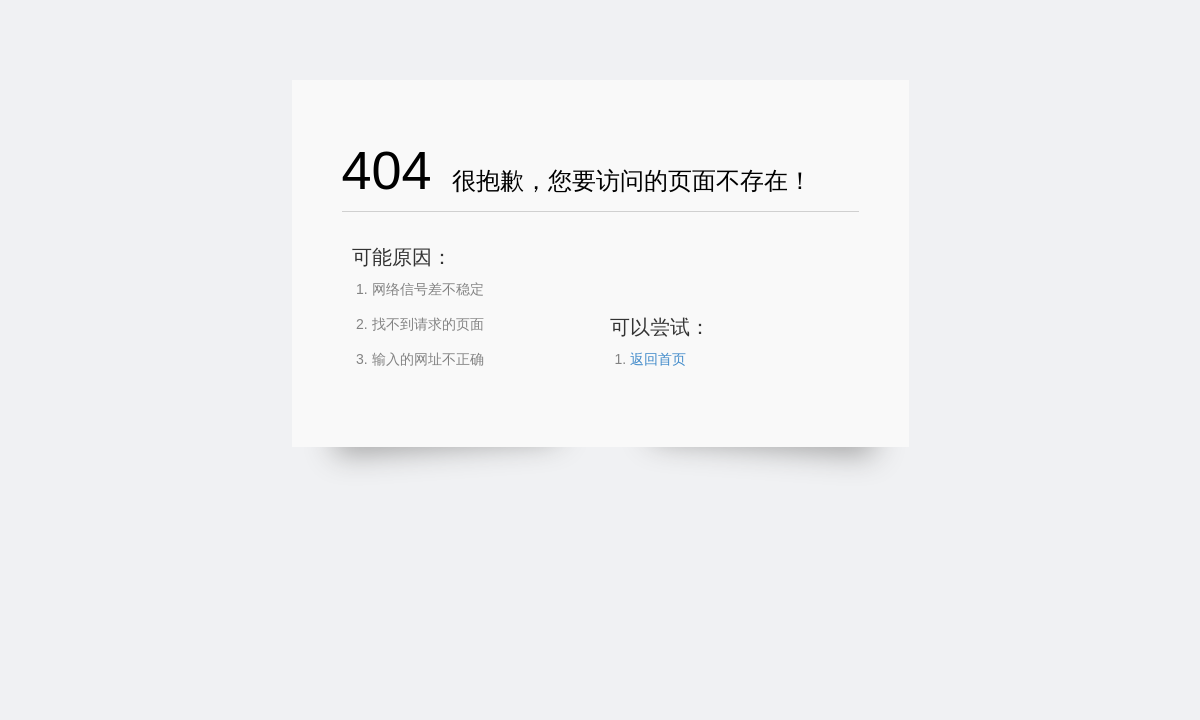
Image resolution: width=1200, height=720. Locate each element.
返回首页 (658, 359)
